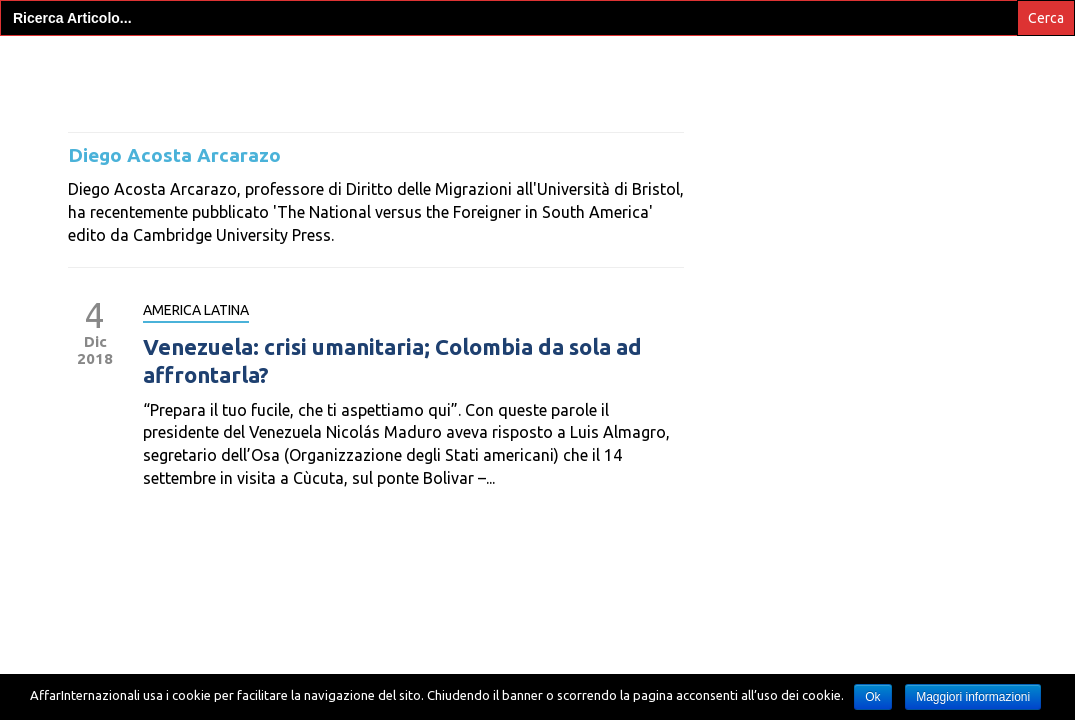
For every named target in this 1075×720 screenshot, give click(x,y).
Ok (872, 697)
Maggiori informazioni (973, 697)
